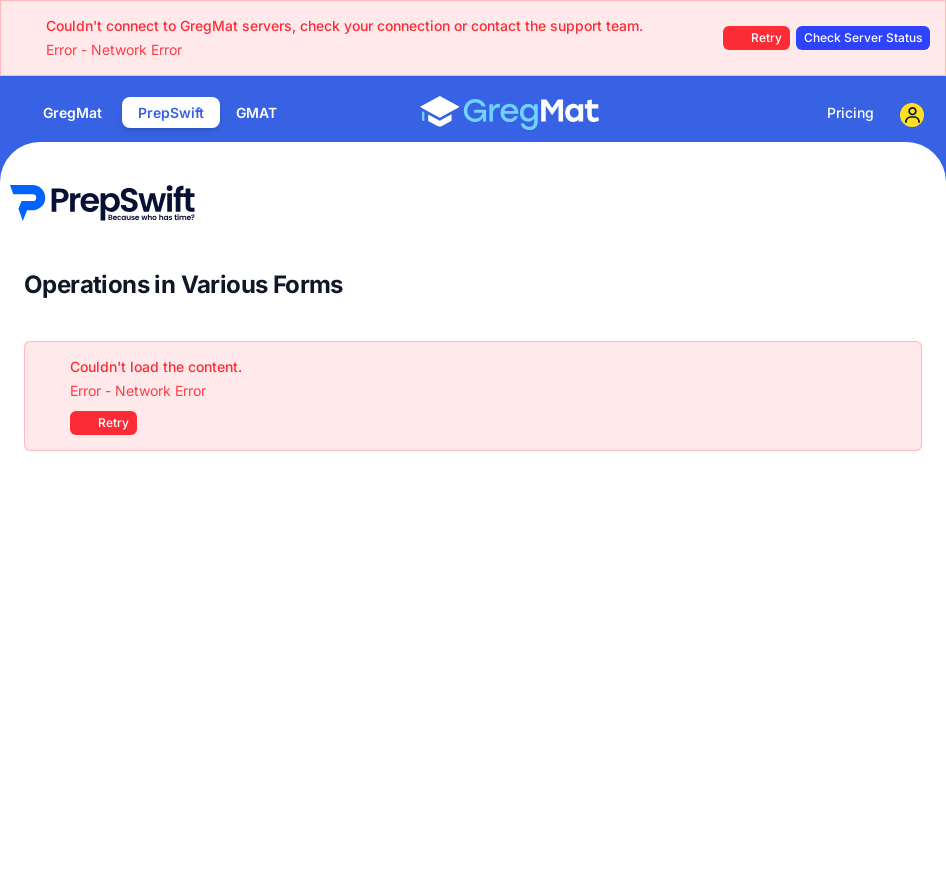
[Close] (896, 367)
